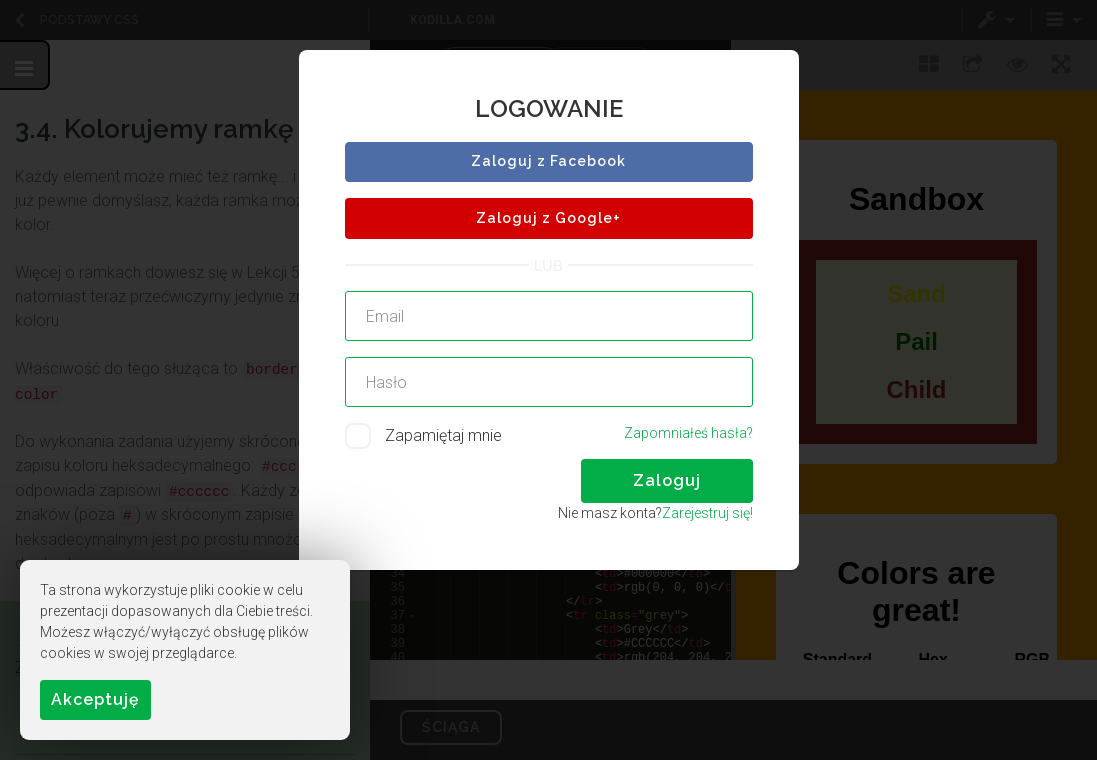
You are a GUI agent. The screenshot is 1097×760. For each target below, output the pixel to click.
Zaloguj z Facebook (548, 161)
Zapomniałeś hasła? (688, 433)
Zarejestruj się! (707, 513)
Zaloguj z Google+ (548, 218)
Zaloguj (667, 480)
